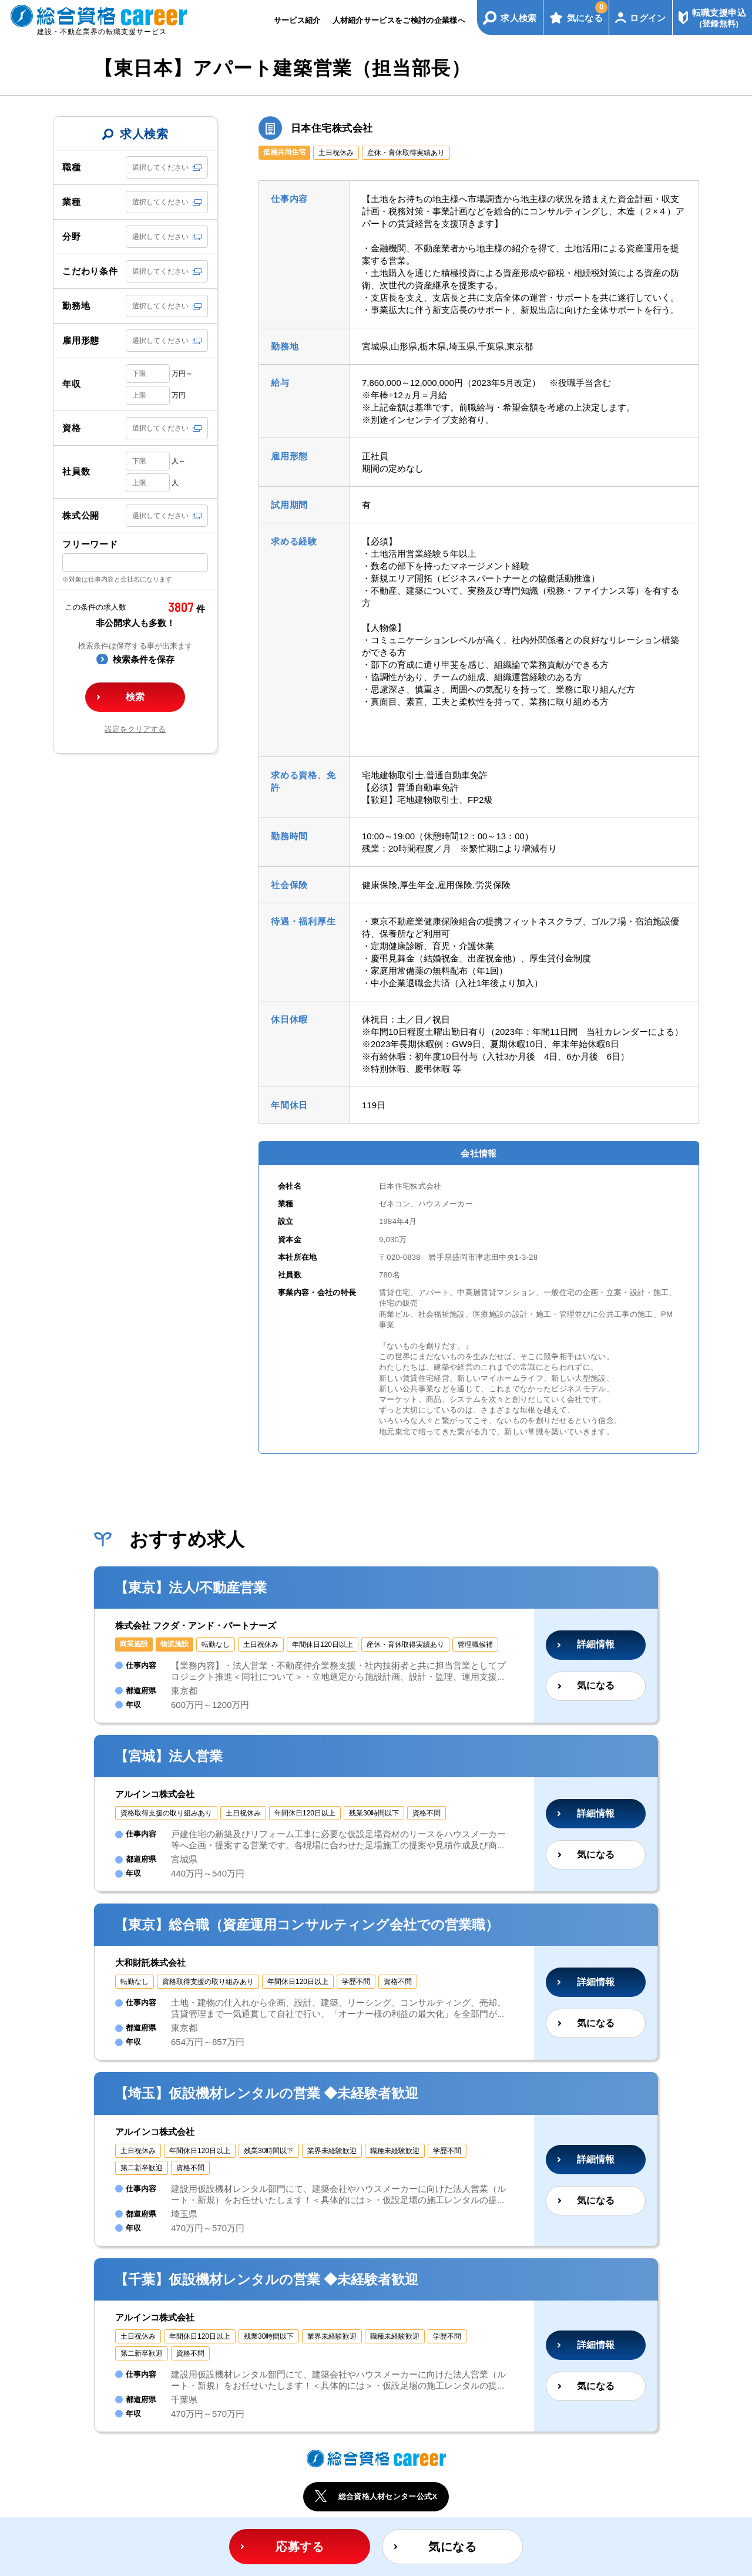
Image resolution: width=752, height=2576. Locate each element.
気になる (587, 12)
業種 (71, 202)
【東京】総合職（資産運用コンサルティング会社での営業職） (307, 1924)
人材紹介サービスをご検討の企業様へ (399, 20)
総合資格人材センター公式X (388, 2496)
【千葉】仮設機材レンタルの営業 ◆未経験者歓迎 (266, 2279)
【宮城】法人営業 (169, 1756)
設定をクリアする (135, 729)
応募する (300, 2546)
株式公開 (80, 515)
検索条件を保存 (143, 659)
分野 (71, 236)
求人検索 (519, 18)
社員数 (76, 471)
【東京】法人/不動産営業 (191, 1587)
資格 (71, 428)
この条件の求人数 (95, 607)
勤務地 (76, 306)
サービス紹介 (297, 20)
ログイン (648, 18)
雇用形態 (80, 340)
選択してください (160, 167)
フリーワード (90, 544)
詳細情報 (596, 1644)
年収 (71, 384)
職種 (71, 167)
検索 (135, 697)
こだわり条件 (90, 271)
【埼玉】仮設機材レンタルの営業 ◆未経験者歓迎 (266, 2093)
